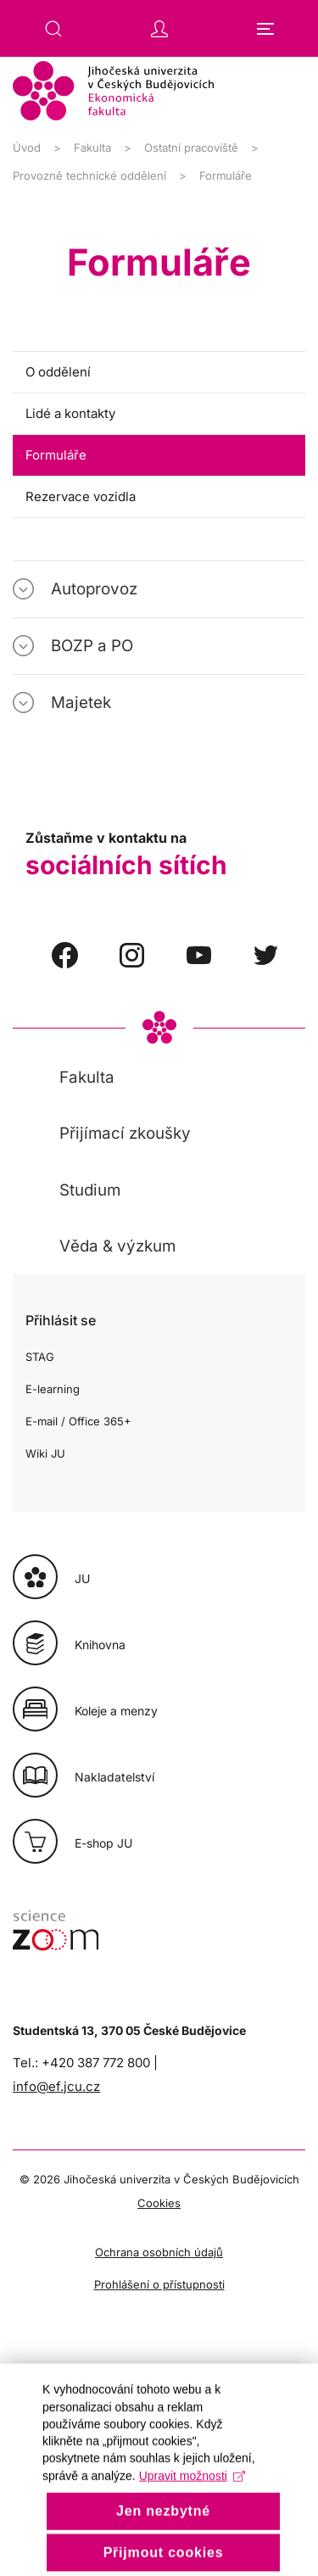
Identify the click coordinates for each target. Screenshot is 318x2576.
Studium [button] (89, 1190)
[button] (53, 29)
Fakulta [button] (86, 1077)
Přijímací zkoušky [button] (125, 1133)
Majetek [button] (81, 702)
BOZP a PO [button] (92, 645)
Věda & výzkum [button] (117, 1246)
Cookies (159, 2203)
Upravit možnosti (192, 2505)
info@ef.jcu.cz (56, 2086)
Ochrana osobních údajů (159, 2252)
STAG (39, 1356)
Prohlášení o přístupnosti (159, 2284)
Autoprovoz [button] (94, 589)
